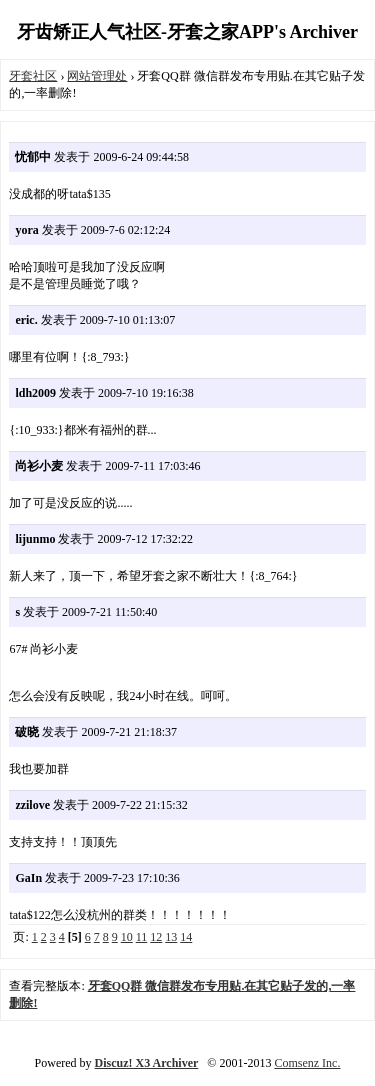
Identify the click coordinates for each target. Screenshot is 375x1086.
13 (171, 937)
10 (127, 937)
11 (142, 937)
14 (186, 937)
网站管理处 (97, 76)
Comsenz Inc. (307, 1063)
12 (156, 937)
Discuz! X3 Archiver (147, 1063)
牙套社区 (33, 76)
